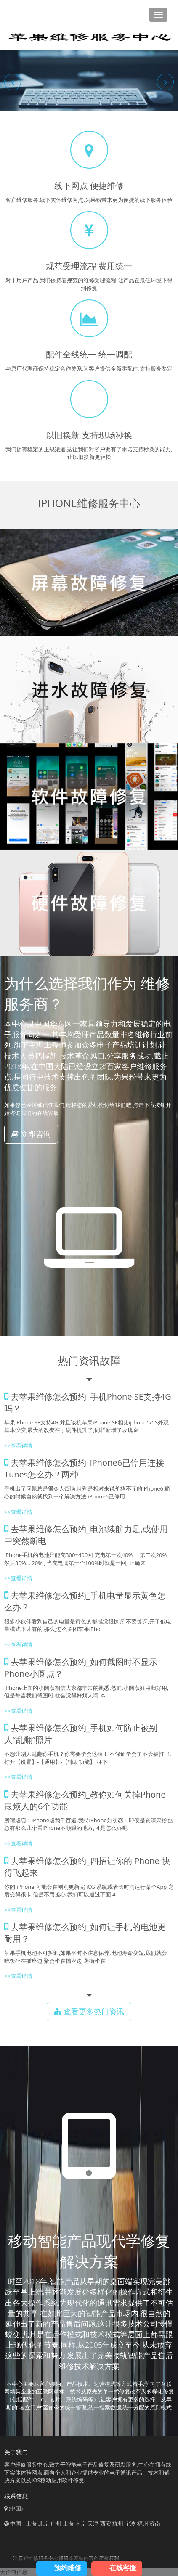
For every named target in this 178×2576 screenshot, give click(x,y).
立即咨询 (31, 1134)
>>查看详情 (18, 1445)
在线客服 (122, 2567)
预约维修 (67, 2567)
